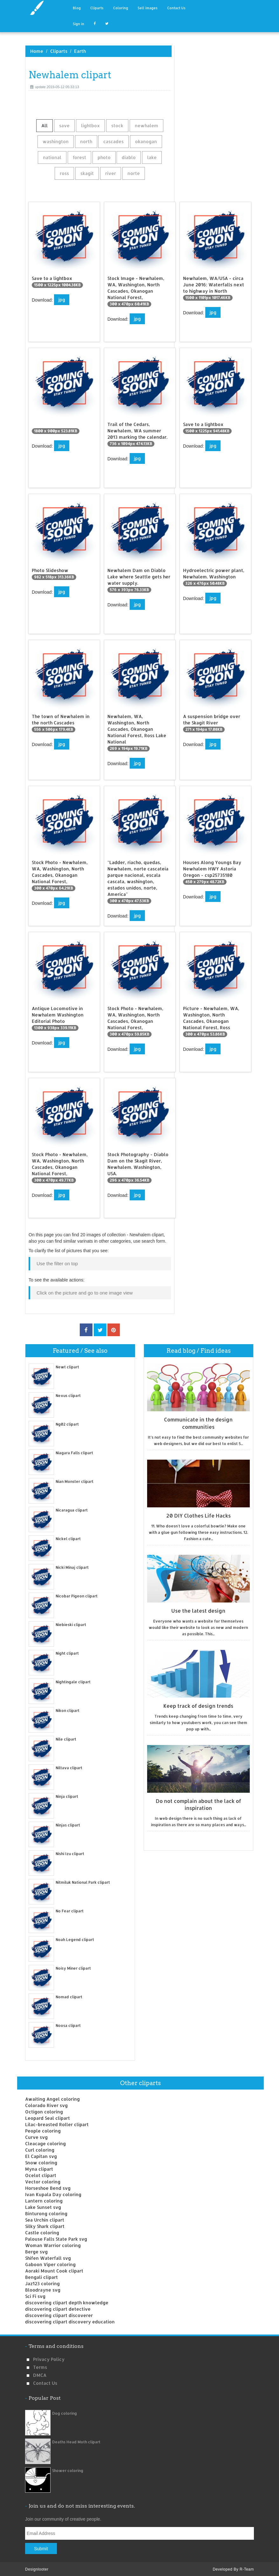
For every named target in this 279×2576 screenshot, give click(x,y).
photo (104, 157)
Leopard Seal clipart (47, 2117)
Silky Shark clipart (45, 2225)
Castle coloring (42, 2231)
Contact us (45, 2382)
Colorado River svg (46, 2104)
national (52, 157)
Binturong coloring (46, 2212)
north (86, 141)
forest (79, 157)
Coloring (120, 8)
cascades (113, 141)
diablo (129, 157)
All (44, 125)
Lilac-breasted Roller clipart (57, 2123)
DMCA (39, 2374)
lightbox (90, 125)
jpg (61, 299)
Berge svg (36, 2250)
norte (133, 173)
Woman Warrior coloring (53, 2244)
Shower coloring (67, 2469)
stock (117, 125)
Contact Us (176, 8)
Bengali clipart (41, 2276)
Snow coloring (41, 2161)
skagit (87, 173)
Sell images (148, 8)
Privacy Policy (49, 2358)
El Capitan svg (41, 2155)
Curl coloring (39, 2149)
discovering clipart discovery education (70, 2320)
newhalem (146, 125)
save (64, 125)
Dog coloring (64, 2412)
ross (64, 173)
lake (152, 157)
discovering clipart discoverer (59, 2314)
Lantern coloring (44, 2200)
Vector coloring (42, 2180)
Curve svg (36, 2136)
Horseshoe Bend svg (48, 2187)
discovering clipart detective (58, 2308)
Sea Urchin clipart (44, 2219)
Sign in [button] (78, 24)
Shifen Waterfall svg (48, 2257)
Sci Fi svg (35, 2295)
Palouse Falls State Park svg (56, 2238)
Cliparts (97, 8)
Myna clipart (39, 2168)
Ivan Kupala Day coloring (53, 2193)
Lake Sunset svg (43, 2206)
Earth (80, 51)
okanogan (146, 141)
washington (56, 141)
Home (36, 51)
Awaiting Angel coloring (52, 2098)
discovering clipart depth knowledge (66, 2301)
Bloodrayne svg (42, 2289)
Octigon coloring (44, 2110)
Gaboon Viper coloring (50, 2263)
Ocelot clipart (40, 2174)
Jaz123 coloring (42, 2282)
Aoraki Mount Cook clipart (54, 2269)
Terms (40, 2366)
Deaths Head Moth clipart (76, 2441)
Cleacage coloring (45, 2142)
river (110, 173)
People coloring (43, 2130)
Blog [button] (77, 8)
